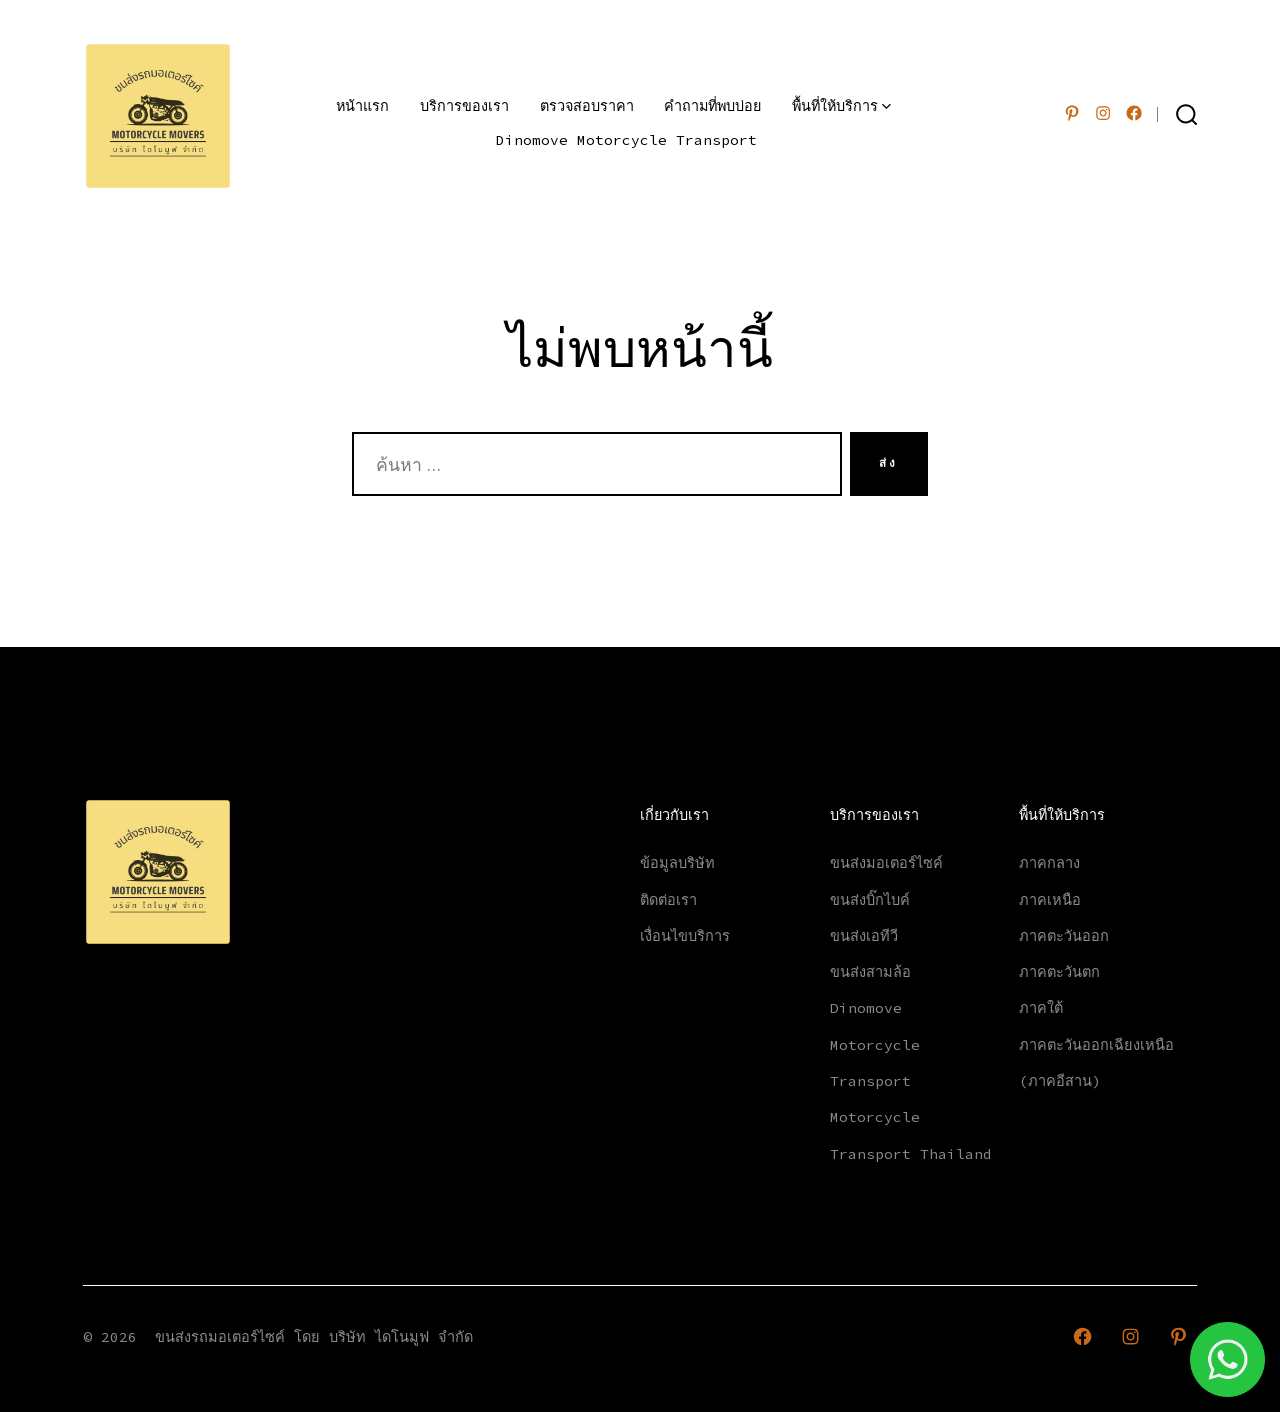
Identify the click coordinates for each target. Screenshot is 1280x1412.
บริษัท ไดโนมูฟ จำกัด (401, 1337)
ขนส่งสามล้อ (870, 972)
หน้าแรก (362, 106)
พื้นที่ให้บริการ (841, 106)
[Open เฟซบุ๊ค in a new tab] (1134, 113)
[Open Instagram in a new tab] (1103, 113)
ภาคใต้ (1041, 1008)
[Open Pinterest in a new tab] (1072, 113)
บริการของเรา (464, 106)
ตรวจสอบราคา (587, 106)
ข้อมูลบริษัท (677, 863)
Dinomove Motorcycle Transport (626, 140)
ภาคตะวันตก (1059, 972)
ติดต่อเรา (668, 900)
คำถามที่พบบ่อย (712, 106)
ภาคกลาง (1049, 863)
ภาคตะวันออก (1064, 936)
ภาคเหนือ (1050, 900)
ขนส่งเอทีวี (864, 936)
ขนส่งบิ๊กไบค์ (870, 900)
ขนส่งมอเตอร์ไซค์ (886, 863)
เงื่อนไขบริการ (685, 936)
